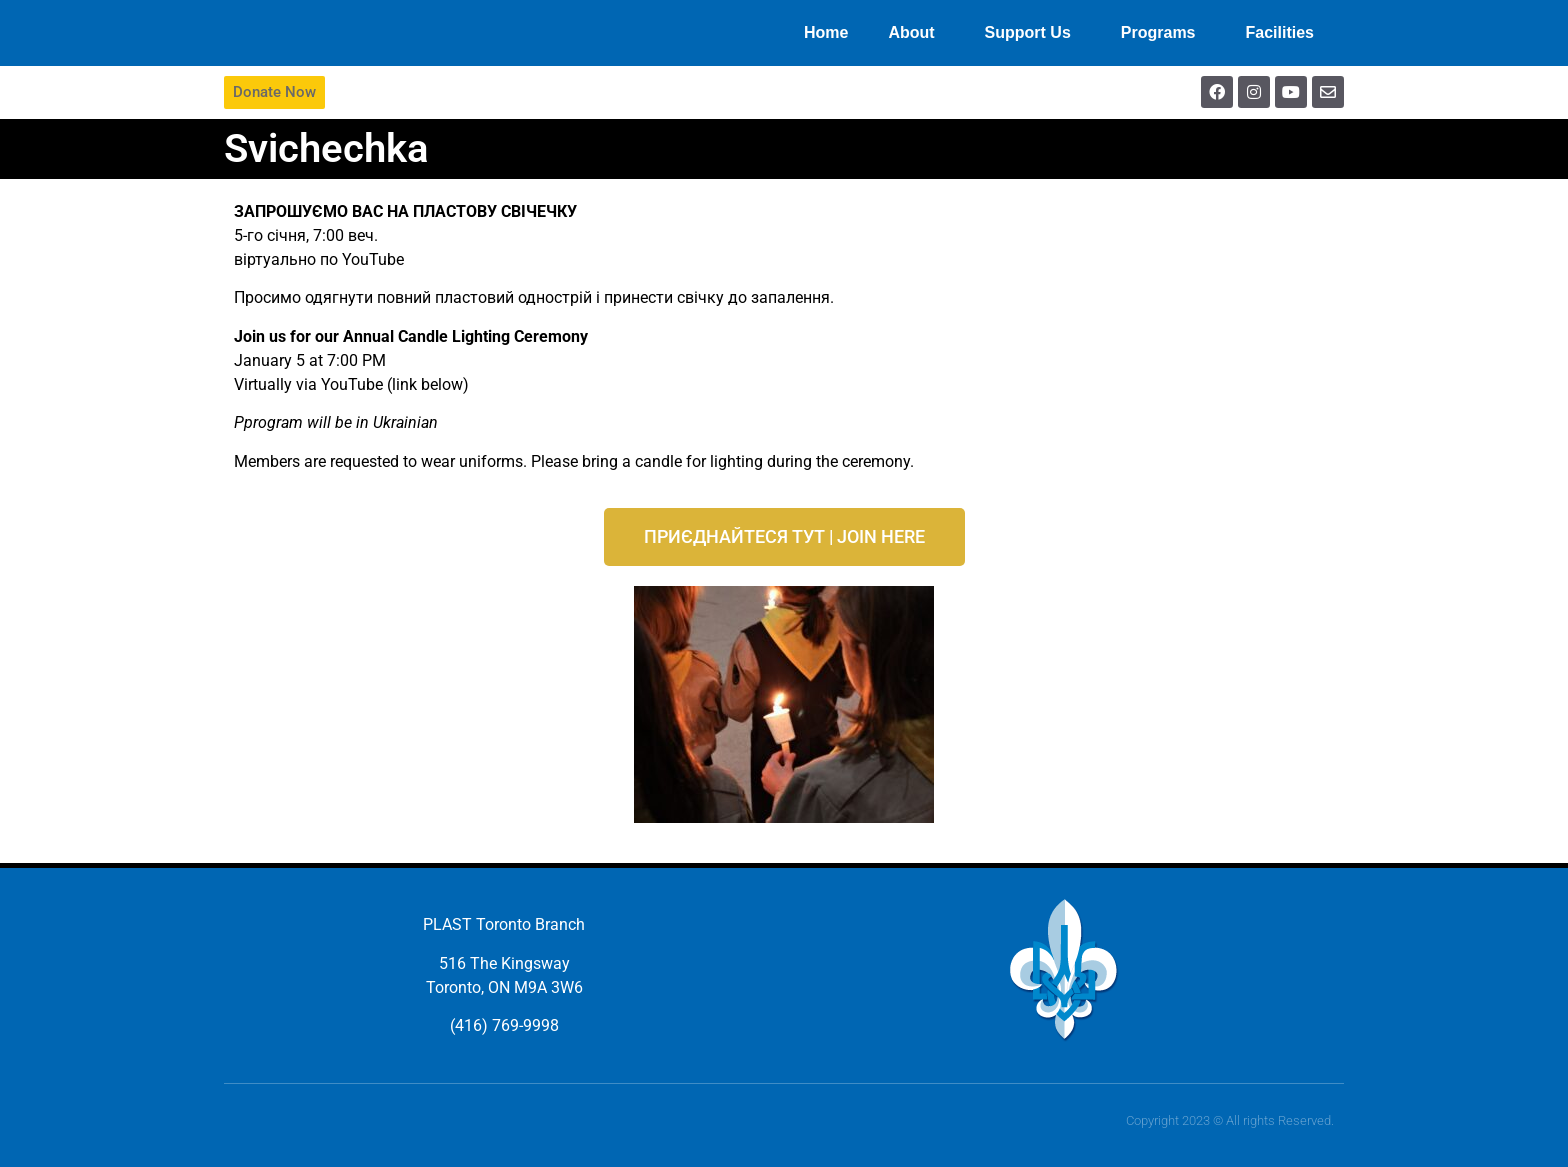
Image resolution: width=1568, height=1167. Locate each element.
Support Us (1033, 33)
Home (826, 32)
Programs (1163, 33)
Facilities (1285, 33)
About (916, 33)
